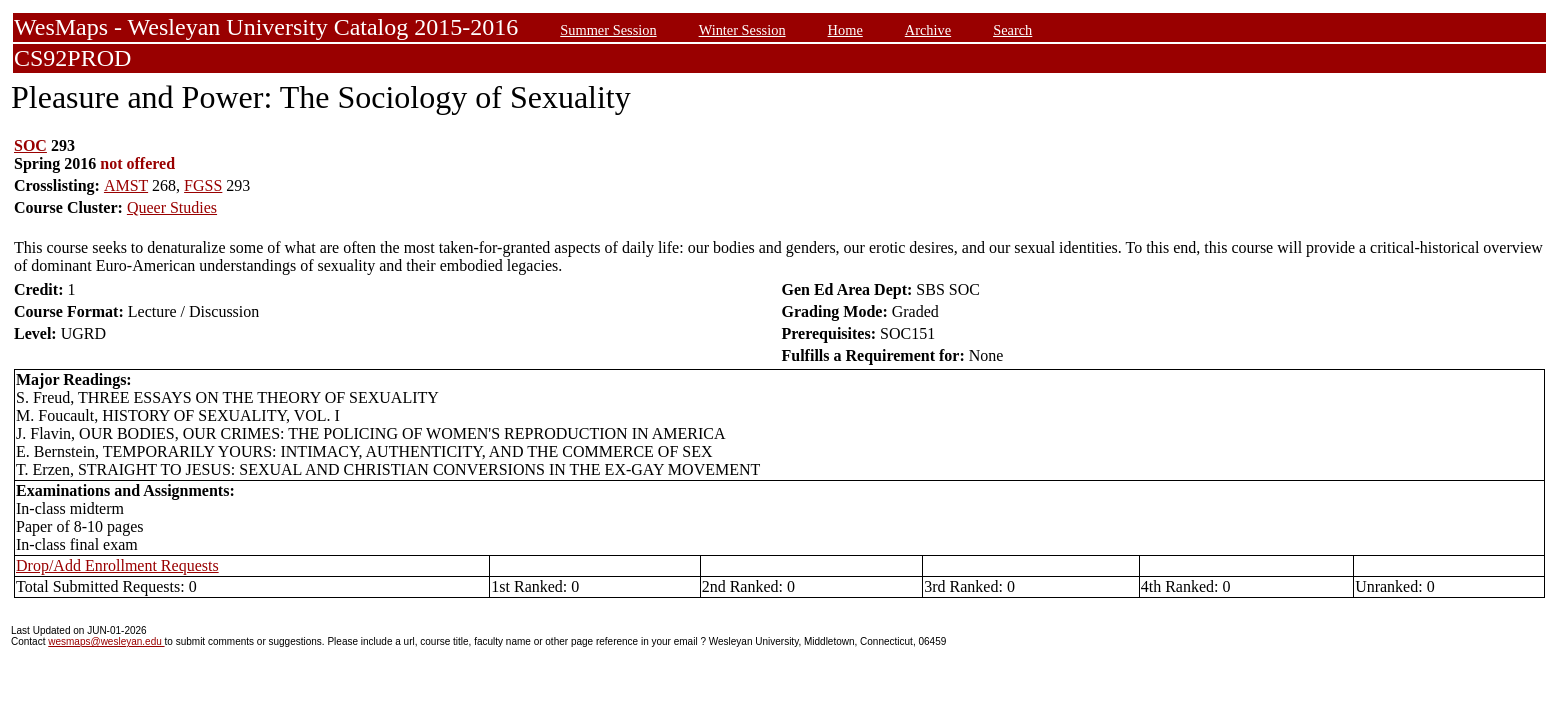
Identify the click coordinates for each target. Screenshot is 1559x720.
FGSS (203, 185)
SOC (30, 145)
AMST (126, 185)
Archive (928, 30)
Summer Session (608, 30)
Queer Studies (172, 207)
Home (845, 30)
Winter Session (742, 30)
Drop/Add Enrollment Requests (117, 565)
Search (1012, 30)
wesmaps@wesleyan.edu (106, 641)
